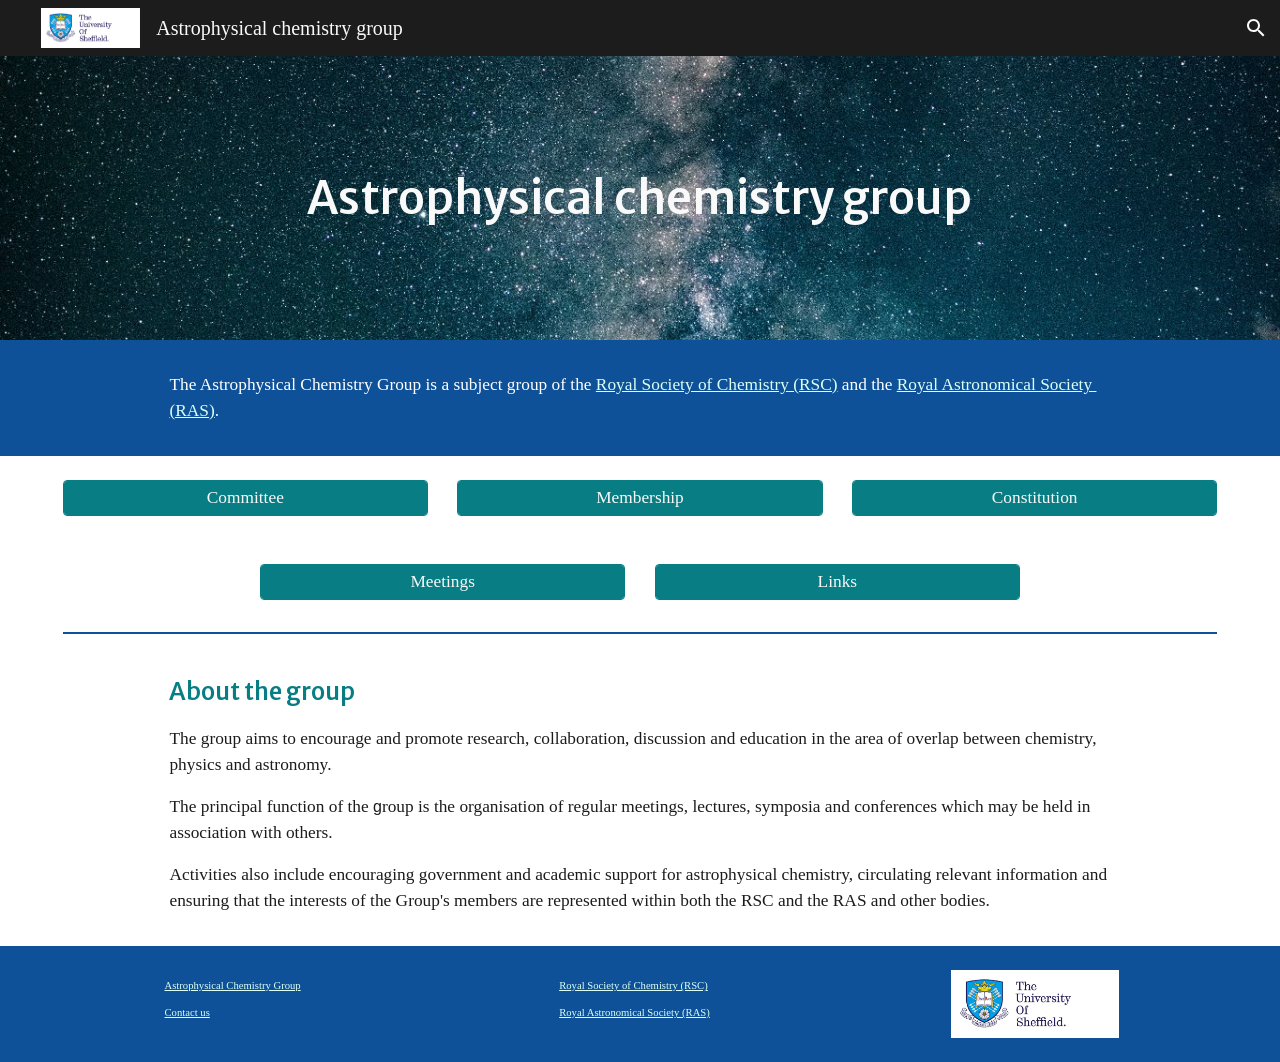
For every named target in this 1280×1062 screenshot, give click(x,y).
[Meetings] (442, 582)
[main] (640, 198)
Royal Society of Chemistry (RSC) (633, 985)
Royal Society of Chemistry (692, 384)
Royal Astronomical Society (994, 384)
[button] (1256, 28)
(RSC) (813, 384)
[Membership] (639, 498)
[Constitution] (1034, 498)
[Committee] (245, 498)
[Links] (837, 582)
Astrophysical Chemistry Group (233, 985)
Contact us (187, 1012)
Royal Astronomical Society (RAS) (634, 1012)
